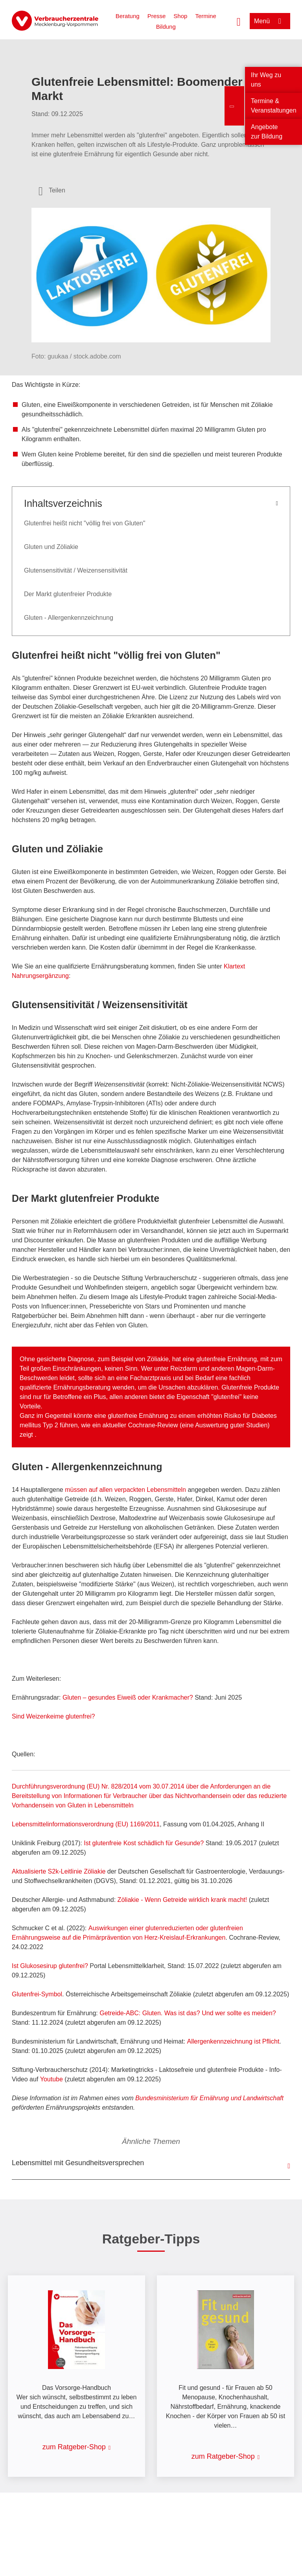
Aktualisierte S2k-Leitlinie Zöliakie (58, 1871)
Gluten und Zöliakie (51, 546)
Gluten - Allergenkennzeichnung (68, 617)
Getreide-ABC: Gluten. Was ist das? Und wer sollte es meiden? (187, 2013)
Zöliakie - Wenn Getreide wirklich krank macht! (183, 1899)
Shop (180, 16)
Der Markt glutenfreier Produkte (68, 594)
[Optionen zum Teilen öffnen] (51, 190)
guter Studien (248, 1425)
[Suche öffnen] (239, 21)
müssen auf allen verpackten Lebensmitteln (125, 1489)
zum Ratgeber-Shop (74, 2447)
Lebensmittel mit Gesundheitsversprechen (78, 2163)
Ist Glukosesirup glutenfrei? (50, 1965)
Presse (156, 16)
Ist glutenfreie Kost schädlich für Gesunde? (144, 1843)
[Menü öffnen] (270, 21)
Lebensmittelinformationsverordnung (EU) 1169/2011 (86, 1824)
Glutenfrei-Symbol (37, 1994)
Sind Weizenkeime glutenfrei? (53, 1716)
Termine (205, 16)
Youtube (51, 2079)
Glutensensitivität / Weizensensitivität (75, 570)
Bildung (166, 26)
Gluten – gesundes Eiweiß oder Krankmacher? (128, 1697)
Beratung (128, 16)
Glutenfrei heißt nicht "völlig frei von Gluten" (84, 523)
